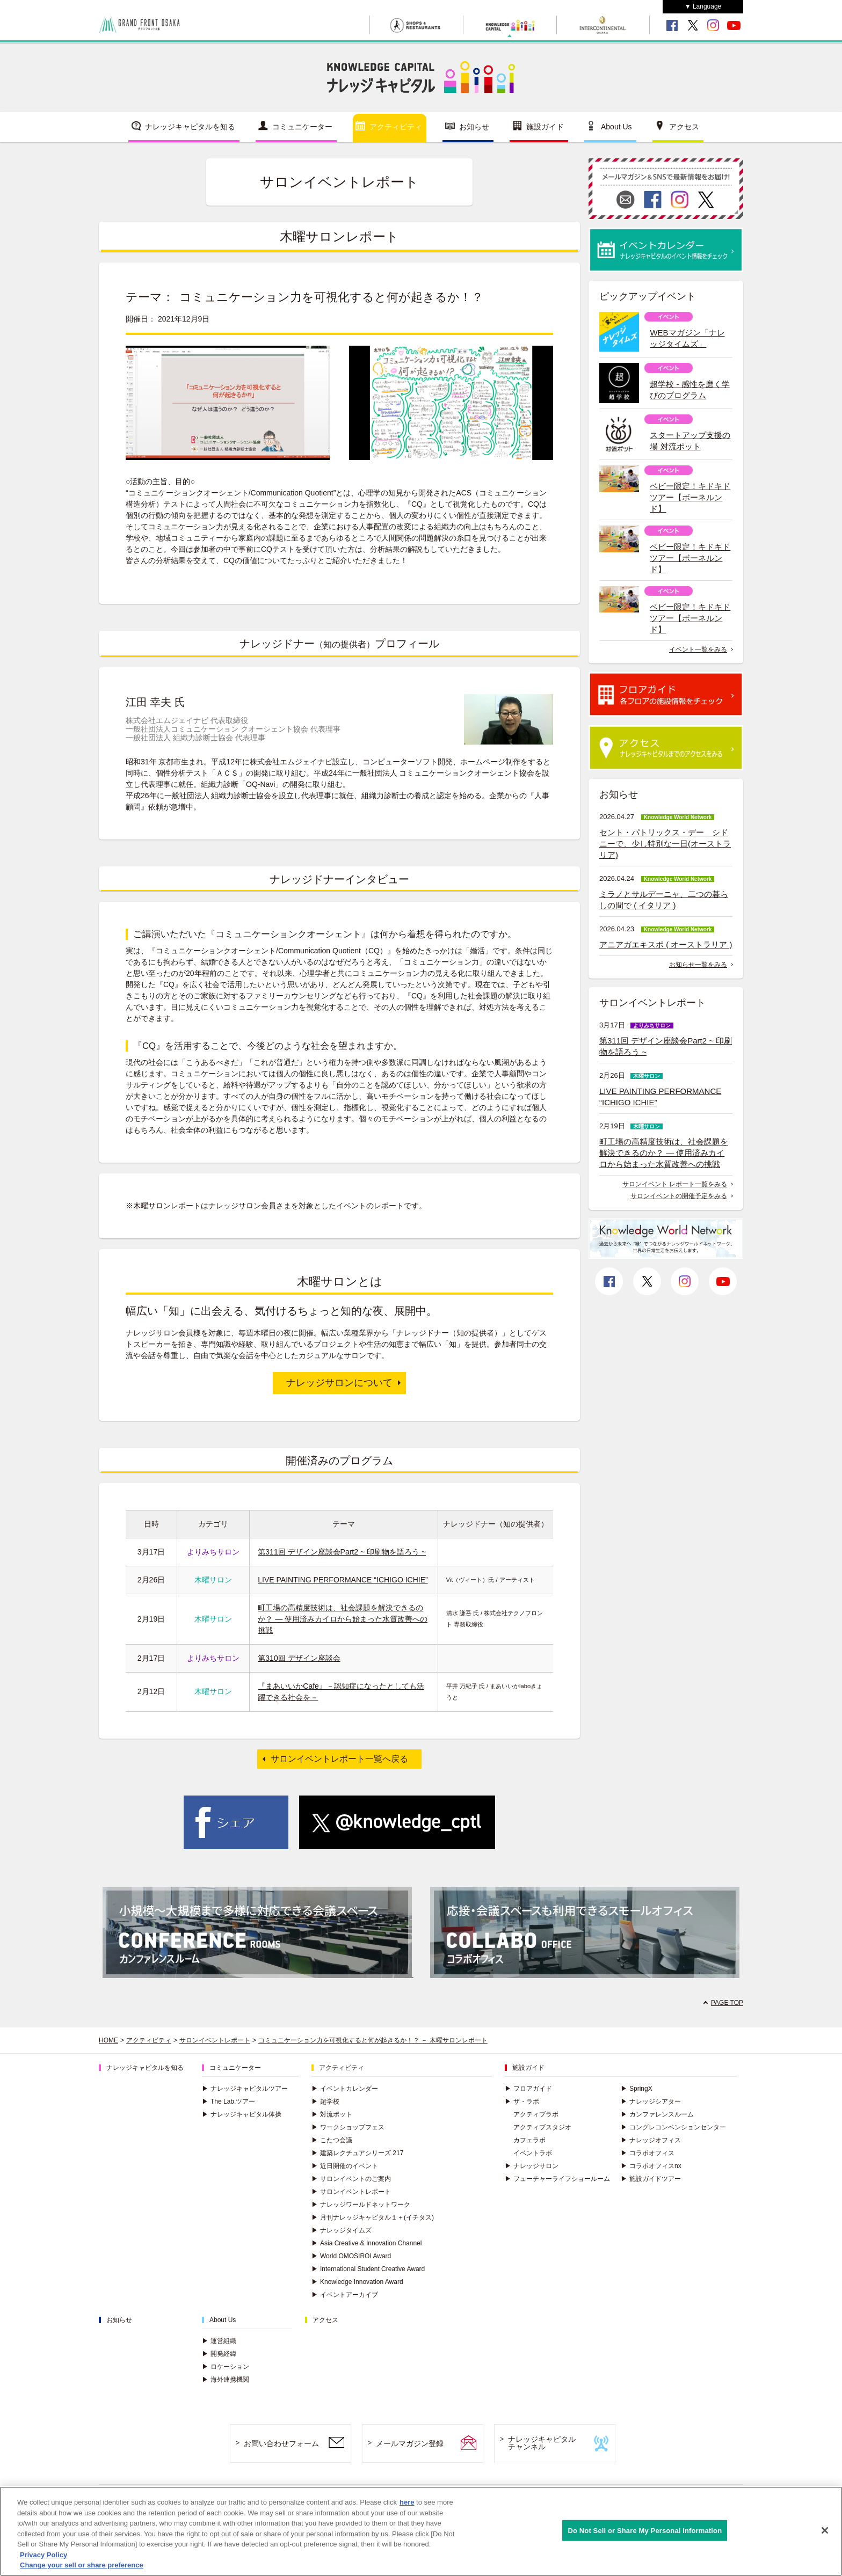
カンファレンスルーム (657, 2114)
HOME (108, 2040)
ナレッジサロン (531, 2166)
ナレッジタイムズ (341, 2230)
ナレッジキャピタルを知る (190, 126)
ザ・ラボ (522, 2101)
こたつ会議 (331, 2140)
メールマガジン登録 (410, 2443)
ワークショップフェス (347, 2127)
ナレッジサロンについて (339, 1382)
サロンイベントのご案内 (351, 2179)
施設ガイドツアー (651, 2179)
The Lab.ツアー (228, 2101)
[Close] (825, 2530)
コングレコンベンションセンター (673, 2127)
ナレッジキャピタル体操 (241, 2114)
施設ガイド (545, 126)
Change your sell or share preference (81, 2565)
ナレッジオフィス (651, 2140)
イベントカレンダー (344, 2088)
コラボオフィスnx (651, 2166)
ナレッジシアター (651, 2101)
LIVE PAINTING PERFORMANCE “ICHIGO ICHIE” (342, 1579)
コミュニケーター (302, 126)
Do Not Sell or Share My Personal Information (645, 2530)
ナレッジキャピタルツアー (245, 2088)
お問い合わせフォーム (281, 2443)
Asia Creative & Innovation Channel (366, 2243)
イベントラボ (532, 2153)
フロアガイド (528, 2088)
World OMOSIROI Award (351, 2256)
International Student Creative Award (368, 2269)
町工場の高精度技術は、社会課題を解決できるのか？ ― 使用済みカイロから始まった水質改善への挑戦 (342, 1618)
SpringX (636, 2088)
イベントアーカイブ (344, 2294)
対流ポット (331, 2114)
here (407, 2502)
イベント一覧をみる (698, 649)
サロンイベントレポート (214, 2040)
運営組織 (219, 2341)
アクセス (684, 126)
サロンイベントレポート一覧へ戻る (339, 1758)
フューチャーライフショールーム (557, 2179)
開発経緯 (219, 2354)
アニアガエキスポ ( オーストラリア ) (665, 944)
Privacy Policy (43, 2555)
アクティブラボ (535, 2114)
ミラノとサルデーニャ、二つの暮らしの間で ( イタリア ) (663, 899)
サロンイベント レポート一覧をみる (674, 1184)
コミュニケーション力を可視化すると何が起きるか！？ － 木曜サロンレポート (373, 2040)
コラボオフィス (647, 2153)
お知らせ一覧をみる (698, 964)
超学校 (325, 2101)
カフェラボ (529, 2140)
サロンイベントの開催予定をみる (678, 1196)
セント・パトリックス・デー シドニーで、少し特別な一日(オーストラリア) (665, 843)
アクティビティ (395, 126)
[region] (421, 2531)
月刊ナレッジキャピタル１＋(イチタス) (372, 2217)
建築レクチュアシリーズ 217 (357, 2153)
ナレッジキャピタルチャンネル (542, 2443)
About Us (616, 126)
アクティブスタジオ (542, 2127)
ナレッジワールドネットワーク (360, 2204)
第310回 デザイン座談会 (299, 1658)
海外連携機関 (225, 2379)
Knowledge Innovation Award (357, 2282)
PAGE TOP (727, 2002)
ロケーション (225, 2366)
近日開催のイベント (344, 2166)
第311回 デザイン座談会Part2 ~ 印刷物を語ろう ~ (342, 1552)
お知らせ (474, 126)
